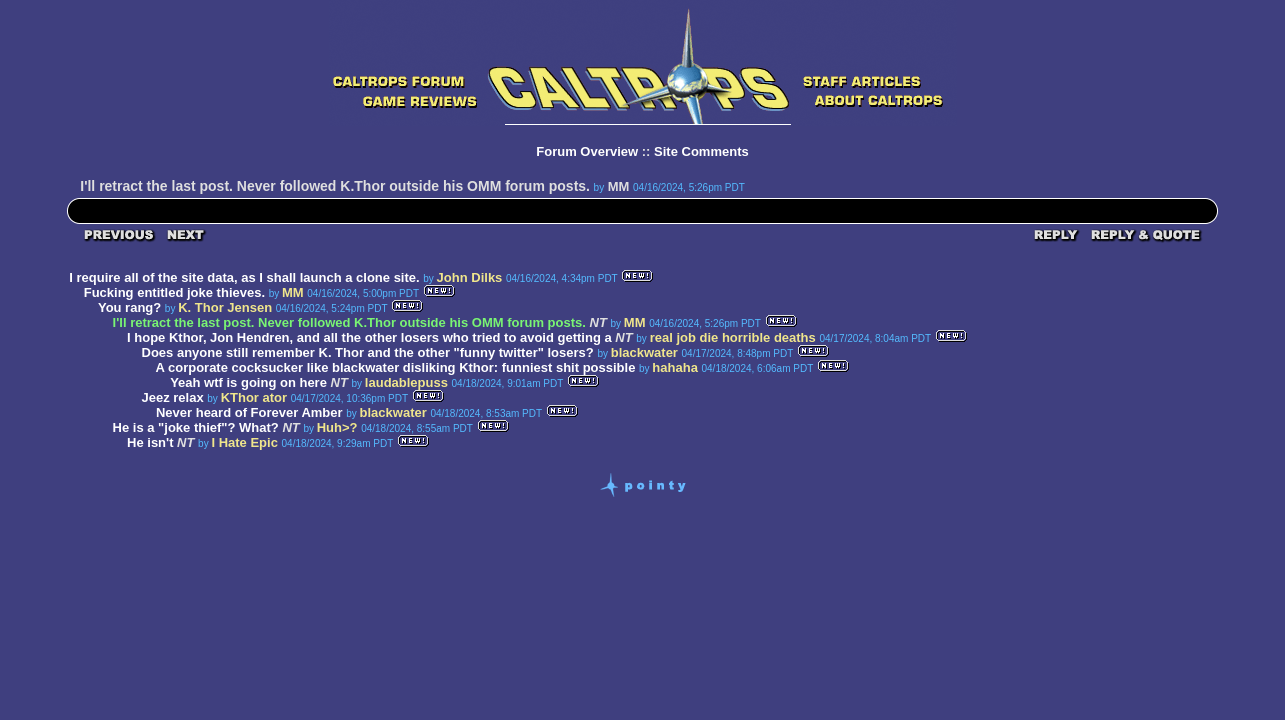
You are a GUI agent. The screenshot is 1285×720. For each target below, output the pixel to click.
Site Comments (701, 151)
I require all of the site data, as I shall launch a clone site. (244, 277)
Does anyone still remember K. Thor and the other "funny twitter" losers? (368, 352)
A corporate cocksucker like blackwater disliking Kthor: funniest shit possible (395, 367)
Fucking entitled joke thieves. (174, 292)
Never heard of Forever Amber (249, 412)
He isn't (150, 442)
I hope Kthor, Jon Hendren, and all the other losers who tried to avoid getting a (369, 337)
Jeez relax (173, 397)
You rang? (129, 307)
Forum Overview (587, 151)
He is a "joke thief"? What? (196, 427)
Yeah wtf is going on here (248, 382)
